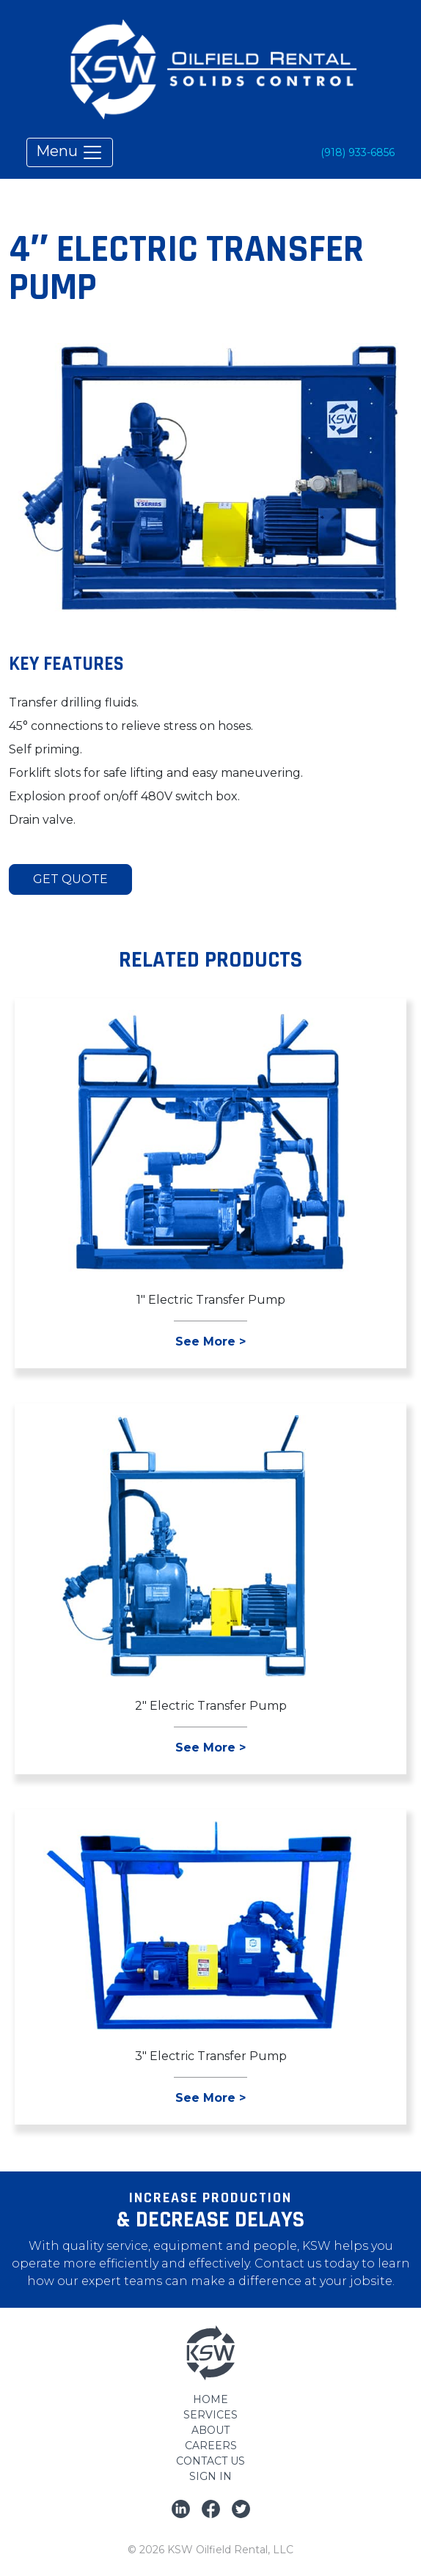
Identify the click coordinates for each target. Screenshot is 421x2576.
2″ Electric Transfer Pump (211, 1706)
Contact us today (307, 2263)
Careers (211, 2445)
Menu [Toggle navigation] (69, 152)
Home (210, 2399)
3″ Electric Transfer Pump (211, 2056)
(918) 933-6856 (358, 152)
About (210, 2430)
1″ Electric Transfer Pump (210, 1300)
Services (210, 2414)
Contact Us (210, 2461)
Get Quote (70, 879)
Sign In (210, 2476)
